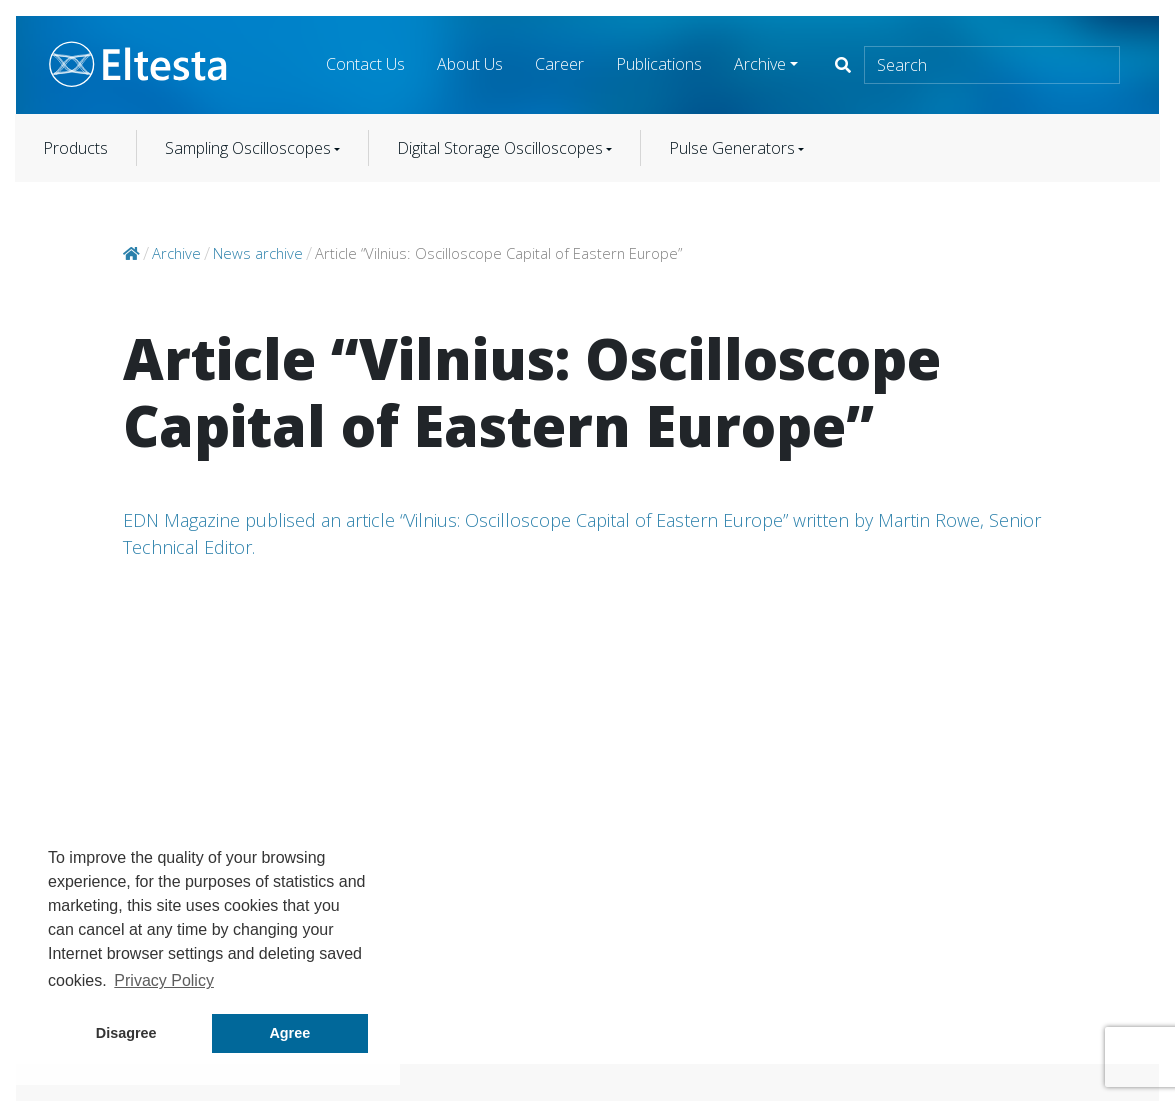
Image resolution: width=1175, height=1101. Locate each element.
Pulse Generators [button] (732, 148)
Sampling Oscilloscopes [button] (248, 148)
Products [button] (75, 148)
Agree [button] (289, 1033)
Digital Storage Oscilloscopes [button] (500, 148)
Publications (659, 64)
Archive (760, 64)
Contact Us (365, 64)
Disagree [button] (126, 1033)
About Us (470, 64)
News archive (258, 253)
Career (559, 64)
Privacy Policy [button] (164, 980)
